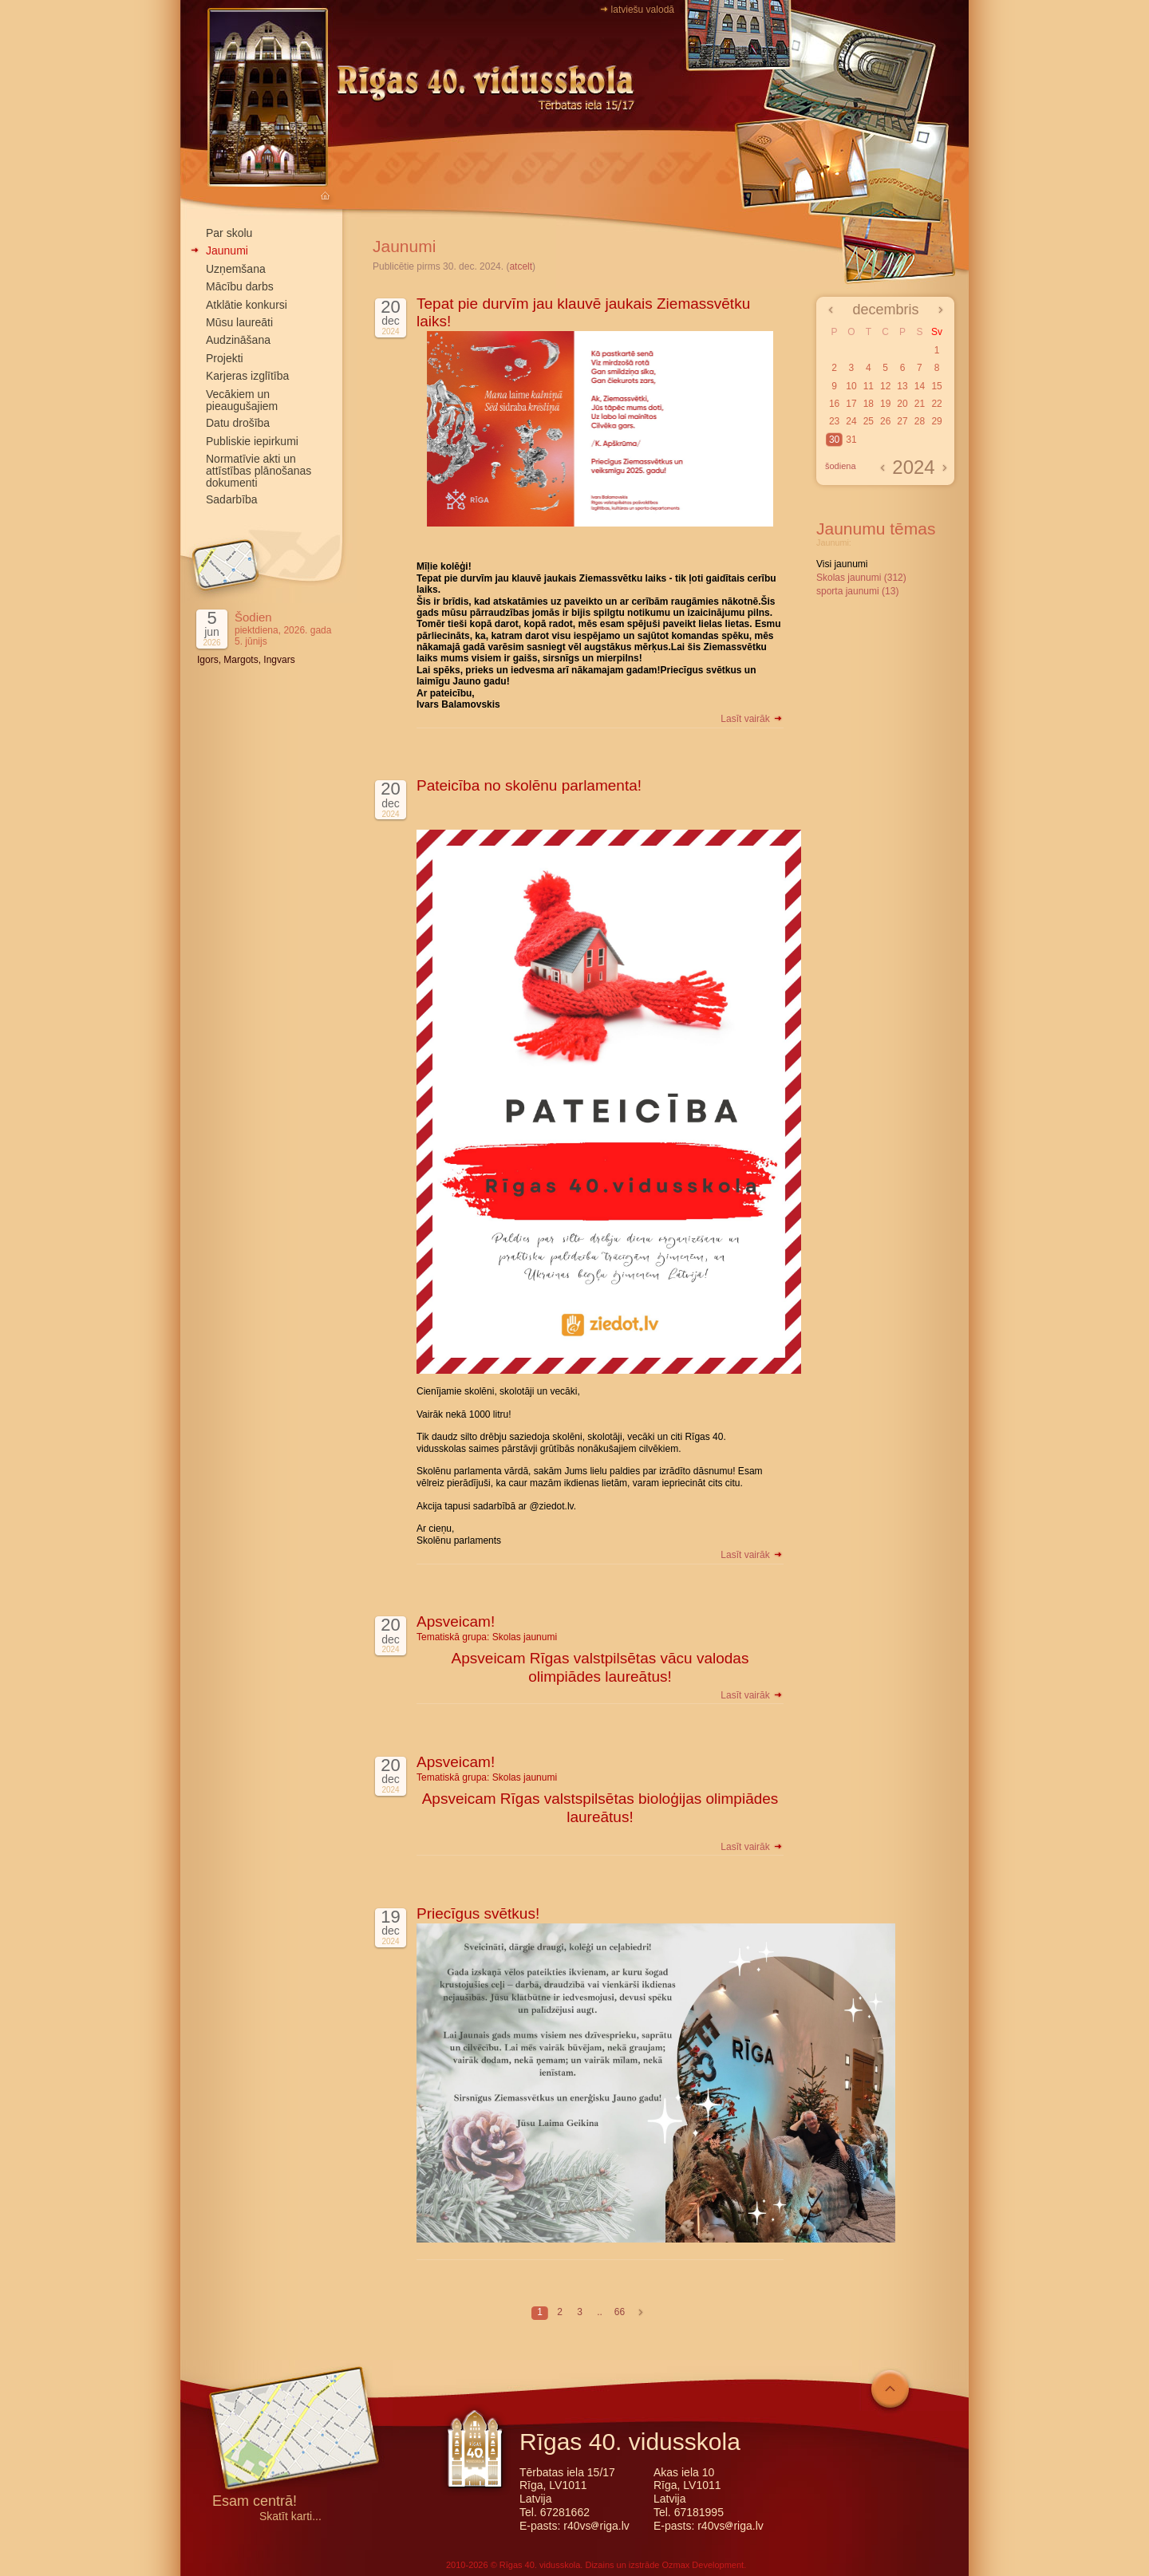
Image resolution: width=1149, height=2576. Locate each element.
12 (885, 386)
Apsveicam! (456, 1621)
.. (599, 2312)
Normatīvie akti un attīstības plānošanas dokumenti (258, 470)
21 (919, 403)
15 (936, 386)
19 (885, 403)
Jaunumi (227, 250)
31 (851, 439)
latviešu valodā (642, 9)
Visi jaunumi (841, 564)
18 (868, 403)
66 (619, 2312)
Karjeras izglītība (247, 375)
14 (919, 386)
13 (902, 386)
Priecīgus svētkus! (478, 1913)
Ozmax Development (702, 2565)
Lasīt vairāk (752, 718)
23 (834, 421)
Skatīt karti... (290, 2517)
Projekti (224, 358)
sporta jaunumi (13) (857, 591)
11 (868, 386)
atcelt (520, 266)
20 (902, 403)
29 (936, 421)
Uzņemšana (236, 268)
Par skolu (229, 233)
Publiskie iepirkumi (252, 441)
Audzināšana (238, 339)
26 (885, 421)
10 (851, 386)
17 (851, 403)
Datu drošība (238, 422)
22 (936, 403)
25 (868, 421)
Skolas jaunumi (524, 1637)
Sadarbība (232, 499)
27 (902, 421)
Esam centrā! (254, 2502)
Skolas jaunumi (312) (861, 577)
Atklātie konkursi (246, 304)
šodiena (840, 466)
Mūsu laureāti (239, 322)
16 (834, 403)
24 (851, 421)
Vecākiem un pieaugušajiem (242, 400)
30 (834, 439)
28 (919, 421)
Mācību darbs (240, 286)
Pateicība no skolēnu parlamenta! (529, 785)
